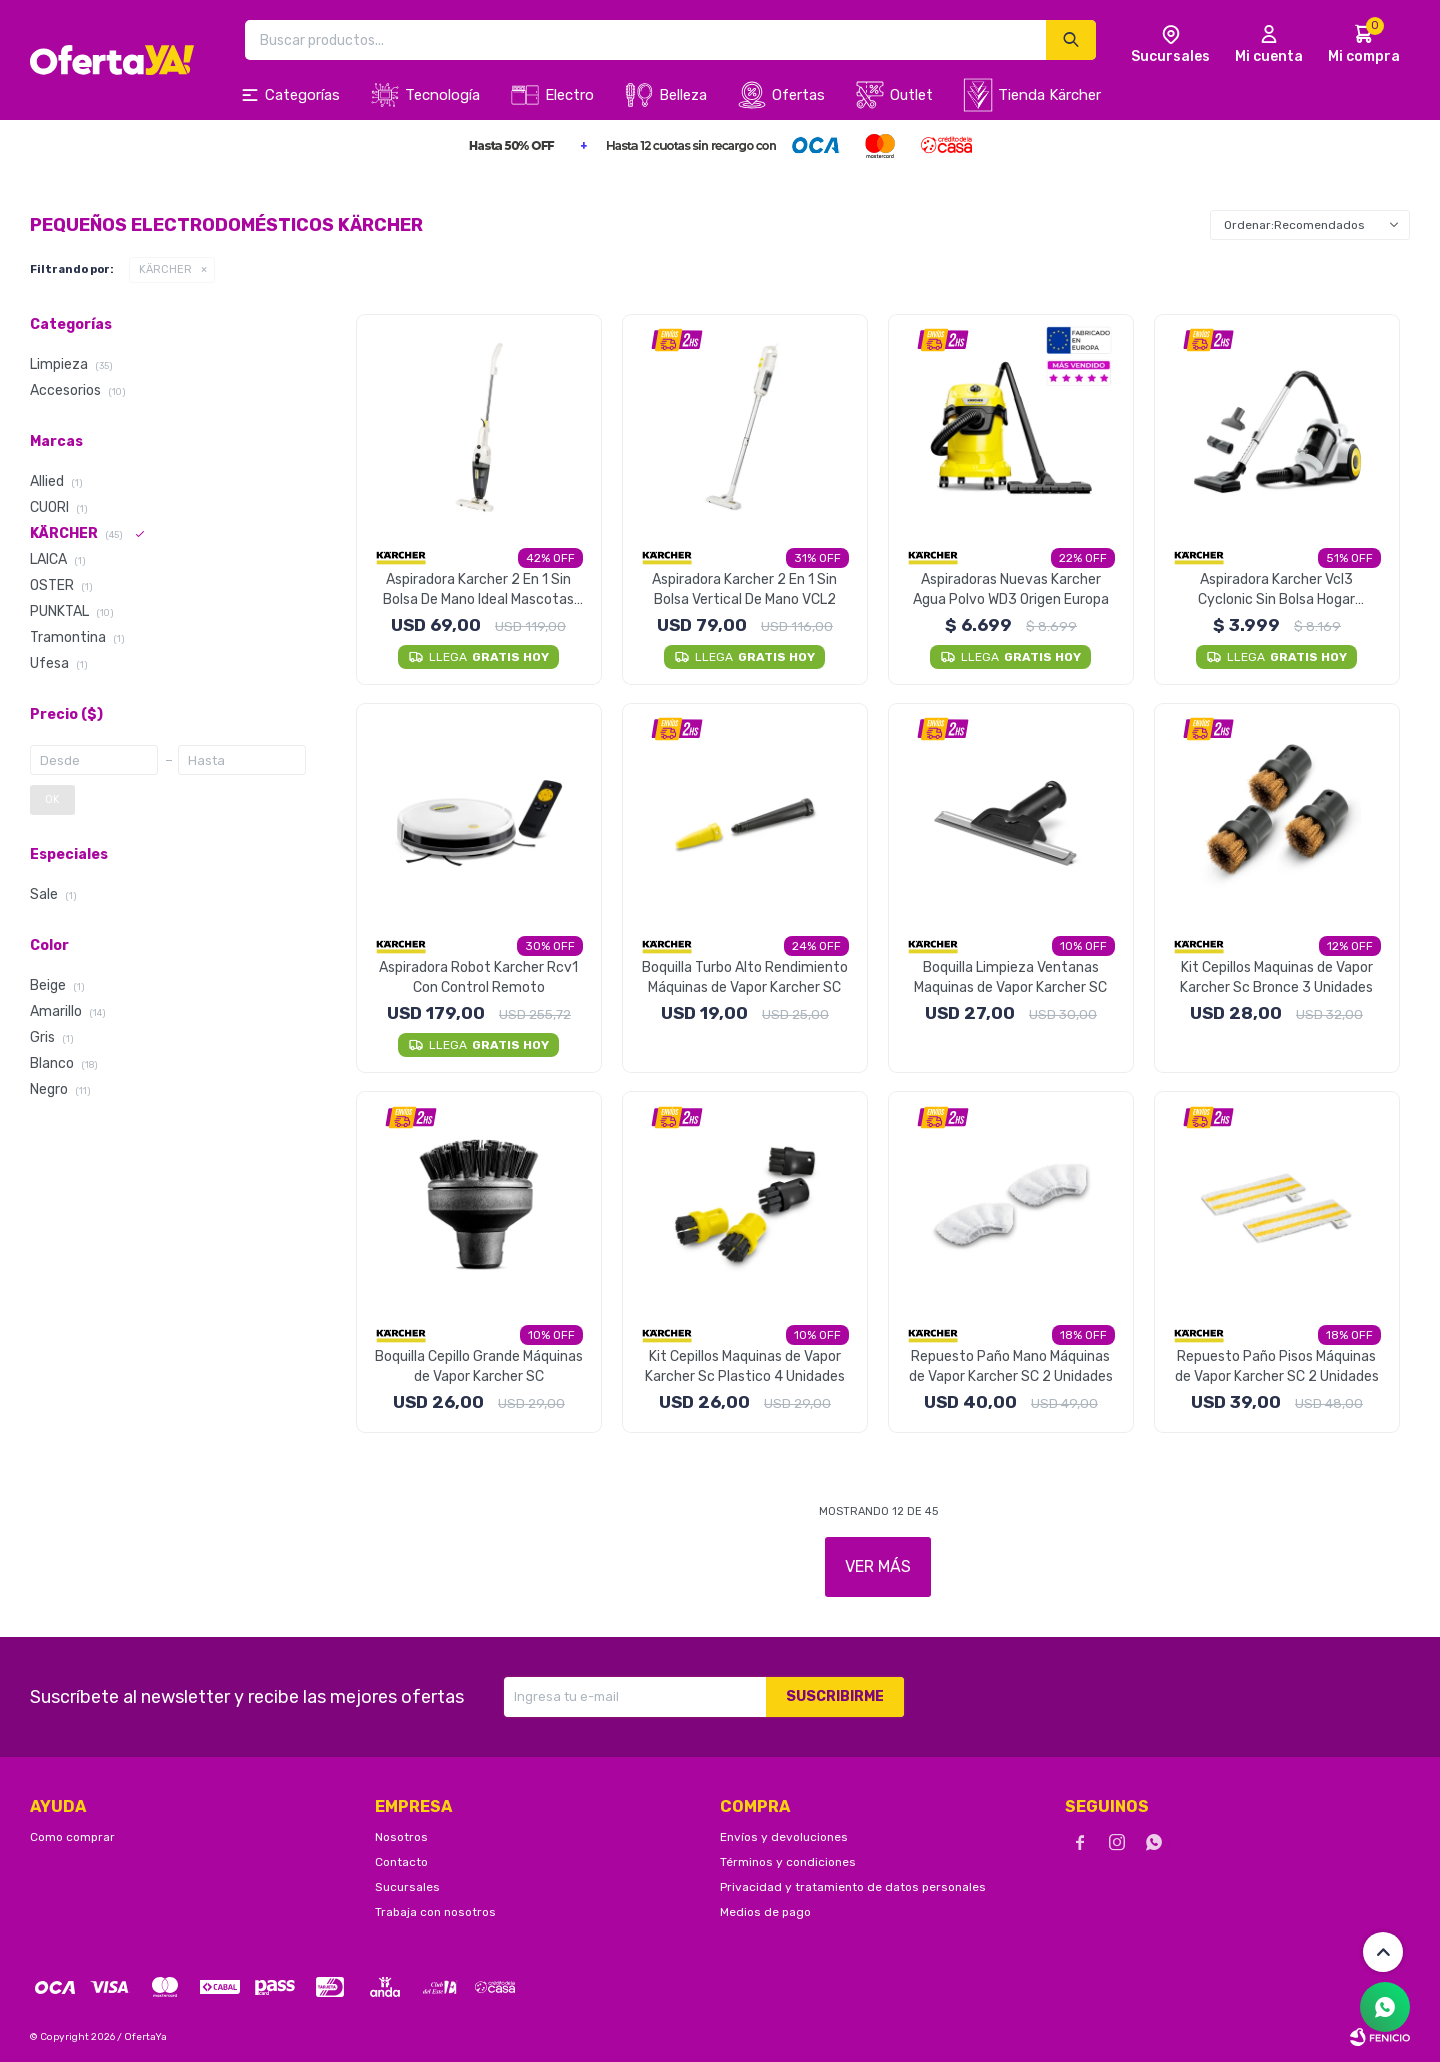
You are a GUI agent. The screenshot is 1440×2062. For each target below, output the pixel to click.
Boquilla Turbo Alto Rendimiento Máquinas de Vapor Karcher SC (745, 977)
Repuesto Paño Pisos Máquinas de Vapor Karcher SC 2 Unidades (1277, 1366)
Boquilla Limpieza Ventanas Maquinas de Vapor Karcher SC (1010, 977)
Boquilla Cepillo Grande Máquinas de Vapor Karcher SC (479, 1366)
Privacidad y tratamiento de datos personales (853, 1887)
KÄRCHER (165, 269)
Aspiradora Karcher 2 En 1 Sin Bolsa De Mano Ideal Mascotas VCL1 (478, 590)
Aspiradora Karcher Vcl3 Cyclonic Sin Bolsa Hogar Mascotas (1276, 590)
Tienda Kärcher (1049, 95)
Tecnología (442, 95)
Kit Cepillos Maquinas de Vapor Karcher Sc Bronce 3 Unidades (1276, 977)
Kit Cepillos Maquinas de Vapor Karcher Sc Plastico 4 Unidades (745, 1366)
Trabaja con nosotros (435, 1912)
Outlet (911, 95)
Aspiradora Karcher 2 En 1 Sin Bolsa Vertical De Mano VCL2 (744, 589)
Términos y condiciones (788, 1862)
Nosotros (401, 1837)
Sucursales (407, 1887)
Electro (569, 95)
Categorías (302, 95)
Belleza (683, 95)
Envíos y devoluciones (784, 1837)
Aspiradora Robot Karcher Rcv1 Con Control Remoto (478, 977)
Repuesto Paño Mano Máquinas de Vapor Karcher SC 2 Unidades (1011, 1366)
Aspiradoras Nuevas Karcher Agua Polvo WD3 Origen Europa (1011, 589)
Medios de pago (765, 1912)
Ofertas (798, 95)
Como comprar (72, 1837)
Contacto (401, 1862)
